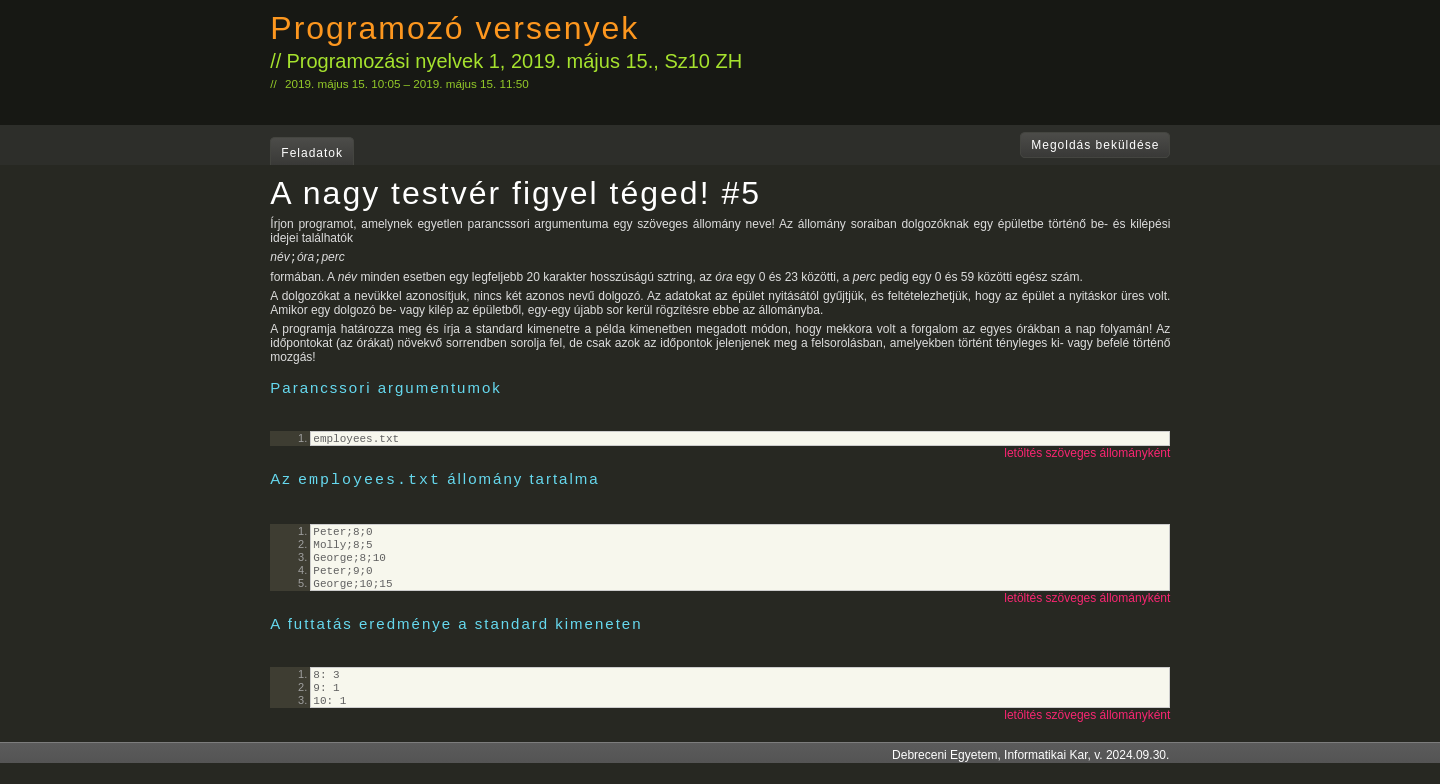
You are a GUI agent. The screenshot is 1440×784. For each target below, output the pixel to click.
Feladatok (312, 153)
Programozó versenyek (454, 28)
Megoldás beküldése (1095, 145)
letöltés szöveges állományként (1087, 457)
